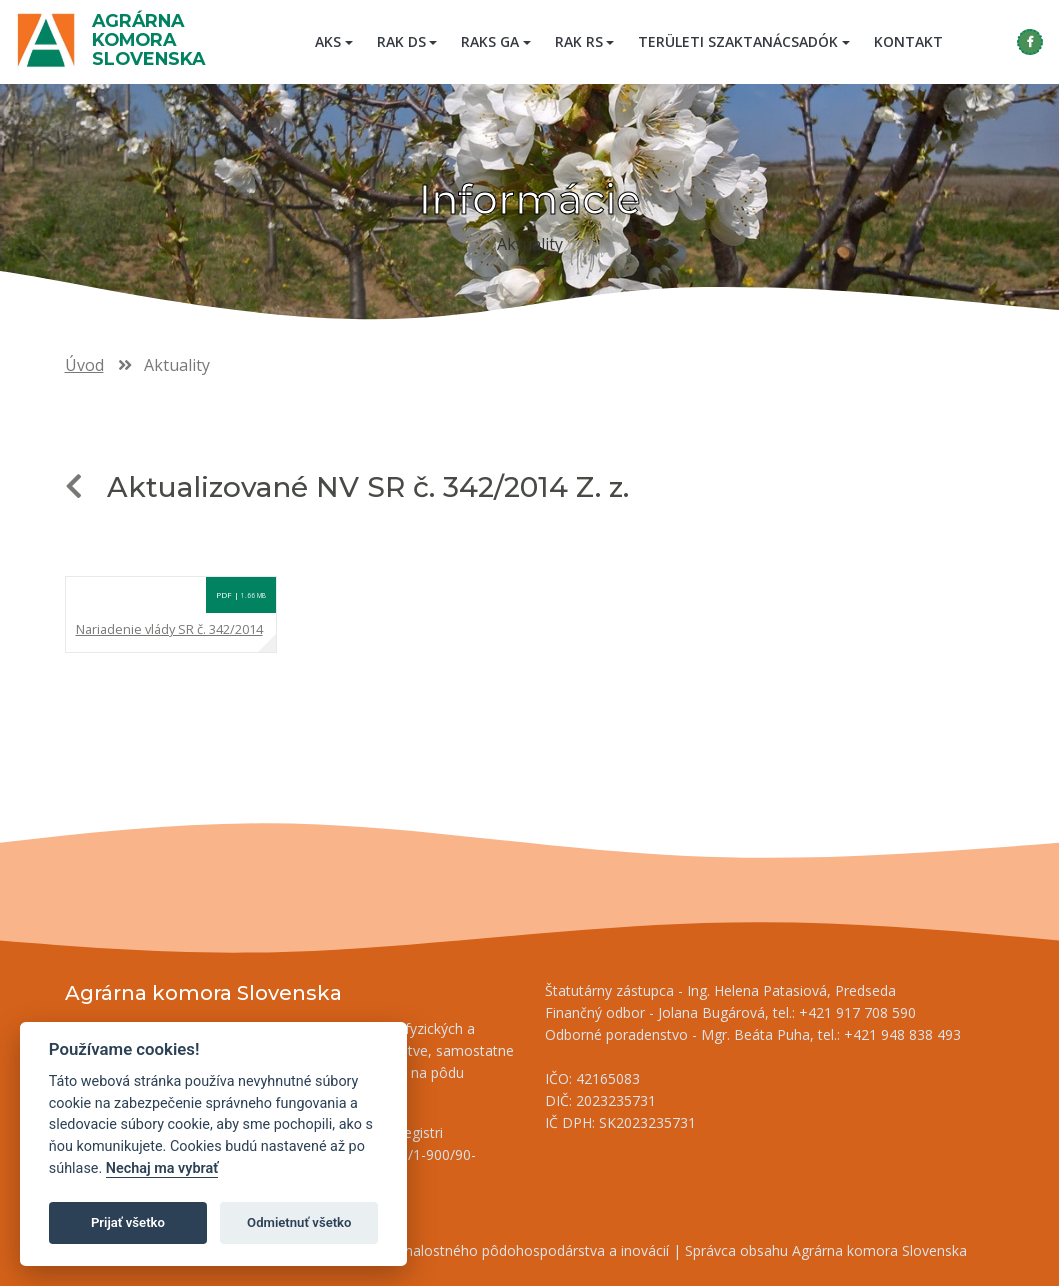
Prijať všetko (128, 1222)
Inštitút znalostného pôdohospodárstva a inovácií (509, 1250)
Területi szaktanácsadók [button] (738, 41)
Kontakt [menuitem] (908, 41)
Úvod (84, 365)
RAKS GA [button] (490, 41)
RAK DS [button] (401, 41)
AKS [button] (328, 41)
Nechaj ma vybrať (162, 1168)
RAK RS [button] (579, 41)
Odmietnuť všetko (299, 1222)
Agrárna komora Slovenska (148, 39)
